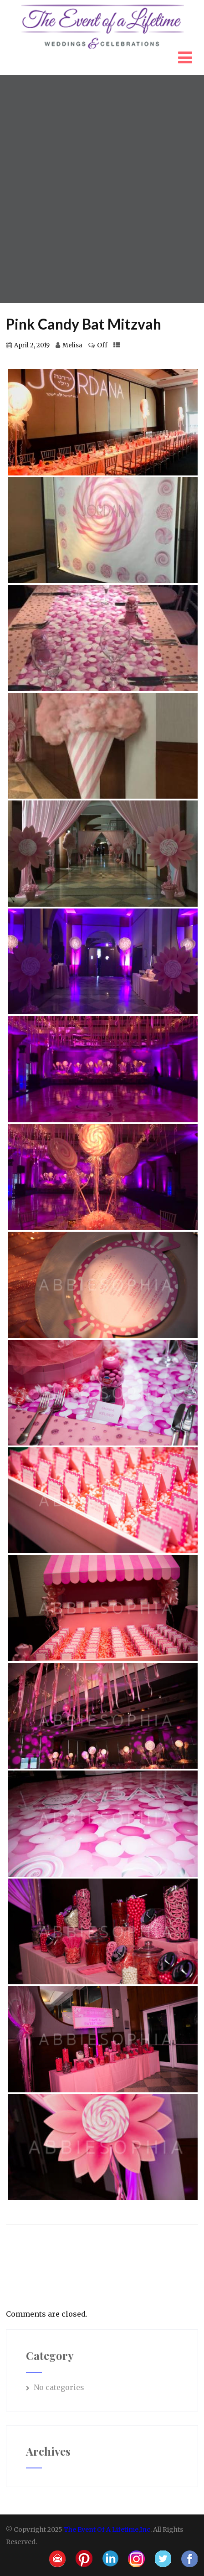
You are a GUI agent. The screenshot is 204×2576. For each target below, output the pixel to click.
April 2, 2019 (32, 345)
